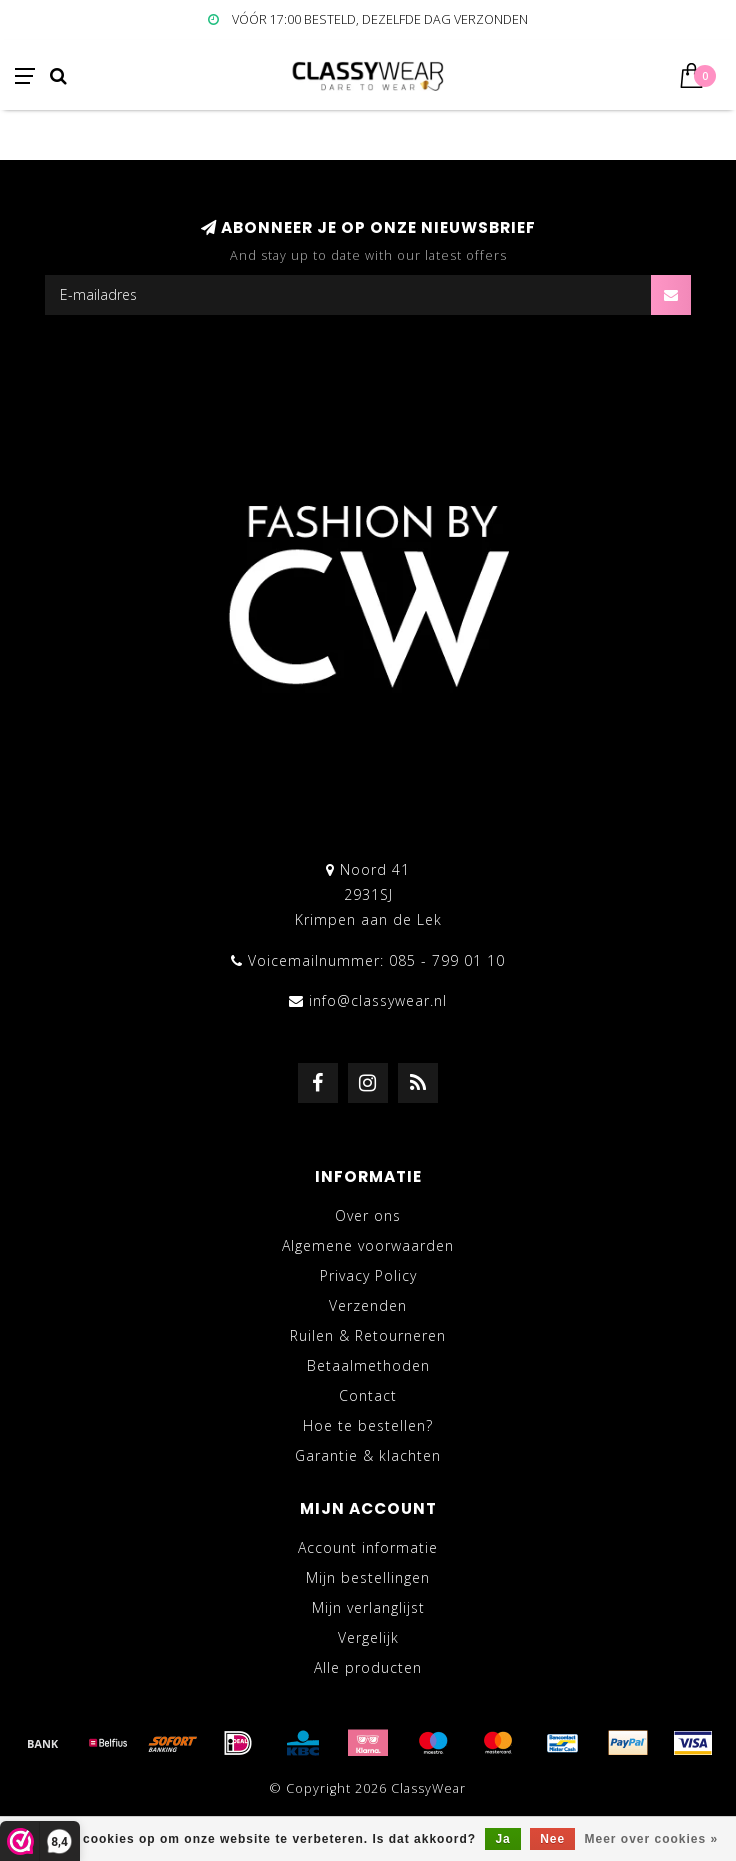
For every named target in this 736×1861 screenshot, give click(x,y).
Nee (552, 1839)
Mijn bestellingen (368, 1577)
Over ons (368, 1215)
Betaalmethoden (368, 1365)
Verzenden (368, 1305)
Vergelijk (368, 1637)
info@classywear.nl (378, 1000)
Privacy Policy (368, 1275)
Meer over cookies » (652, 1839)
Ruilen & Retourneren (368, 1335)
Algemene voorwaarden (368, 1245)
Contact (368, 1395)
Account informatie (368, 1547)
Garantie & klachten (368, 1455)
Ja (502, 1839)
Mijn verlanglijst (368, 1607)
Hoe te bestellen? (368, 1425)
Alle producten (368, 1667)
